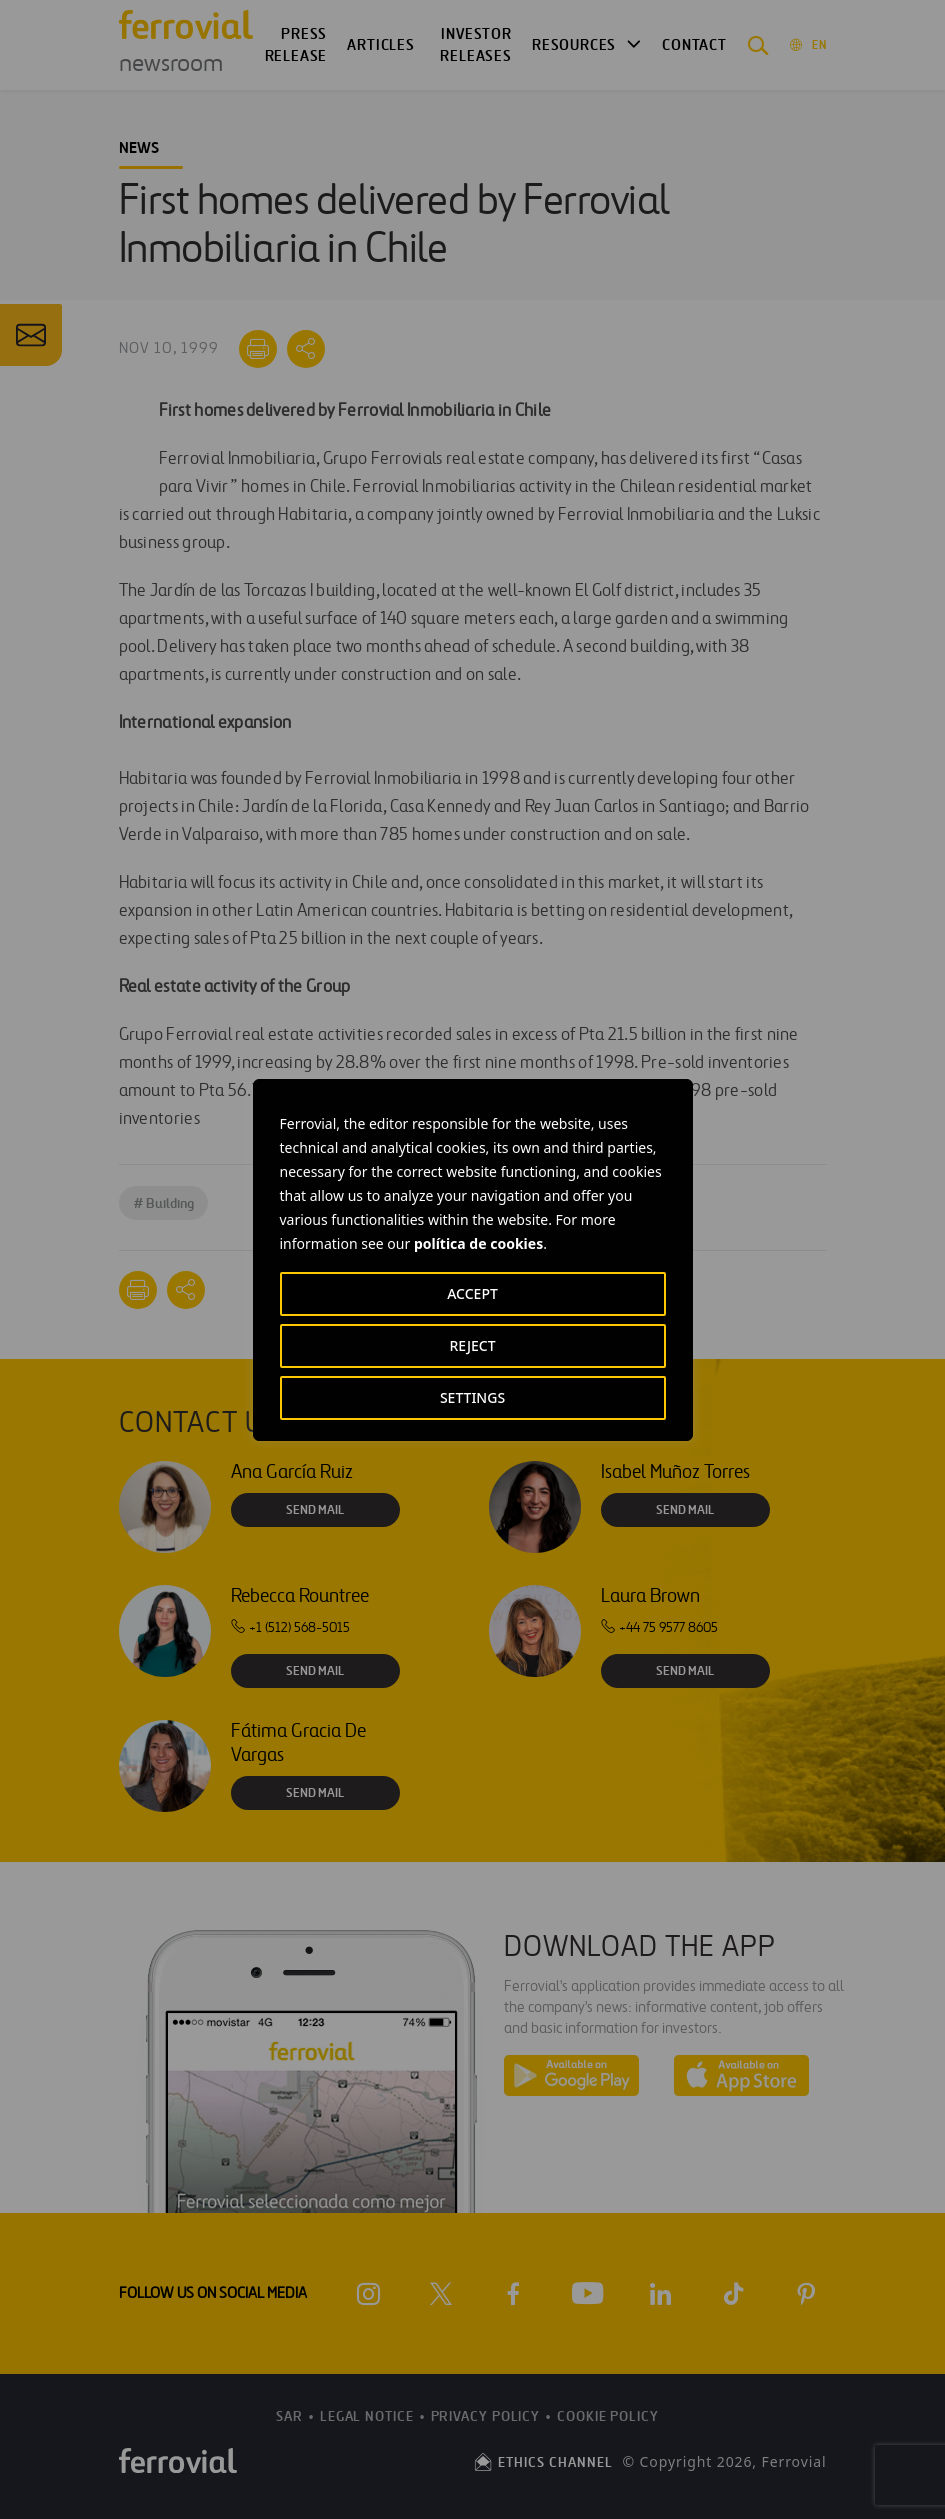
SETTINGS (472, 1397)
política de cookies (478, 1243)
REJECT (472, 1345)
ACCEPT (472, 1293)
